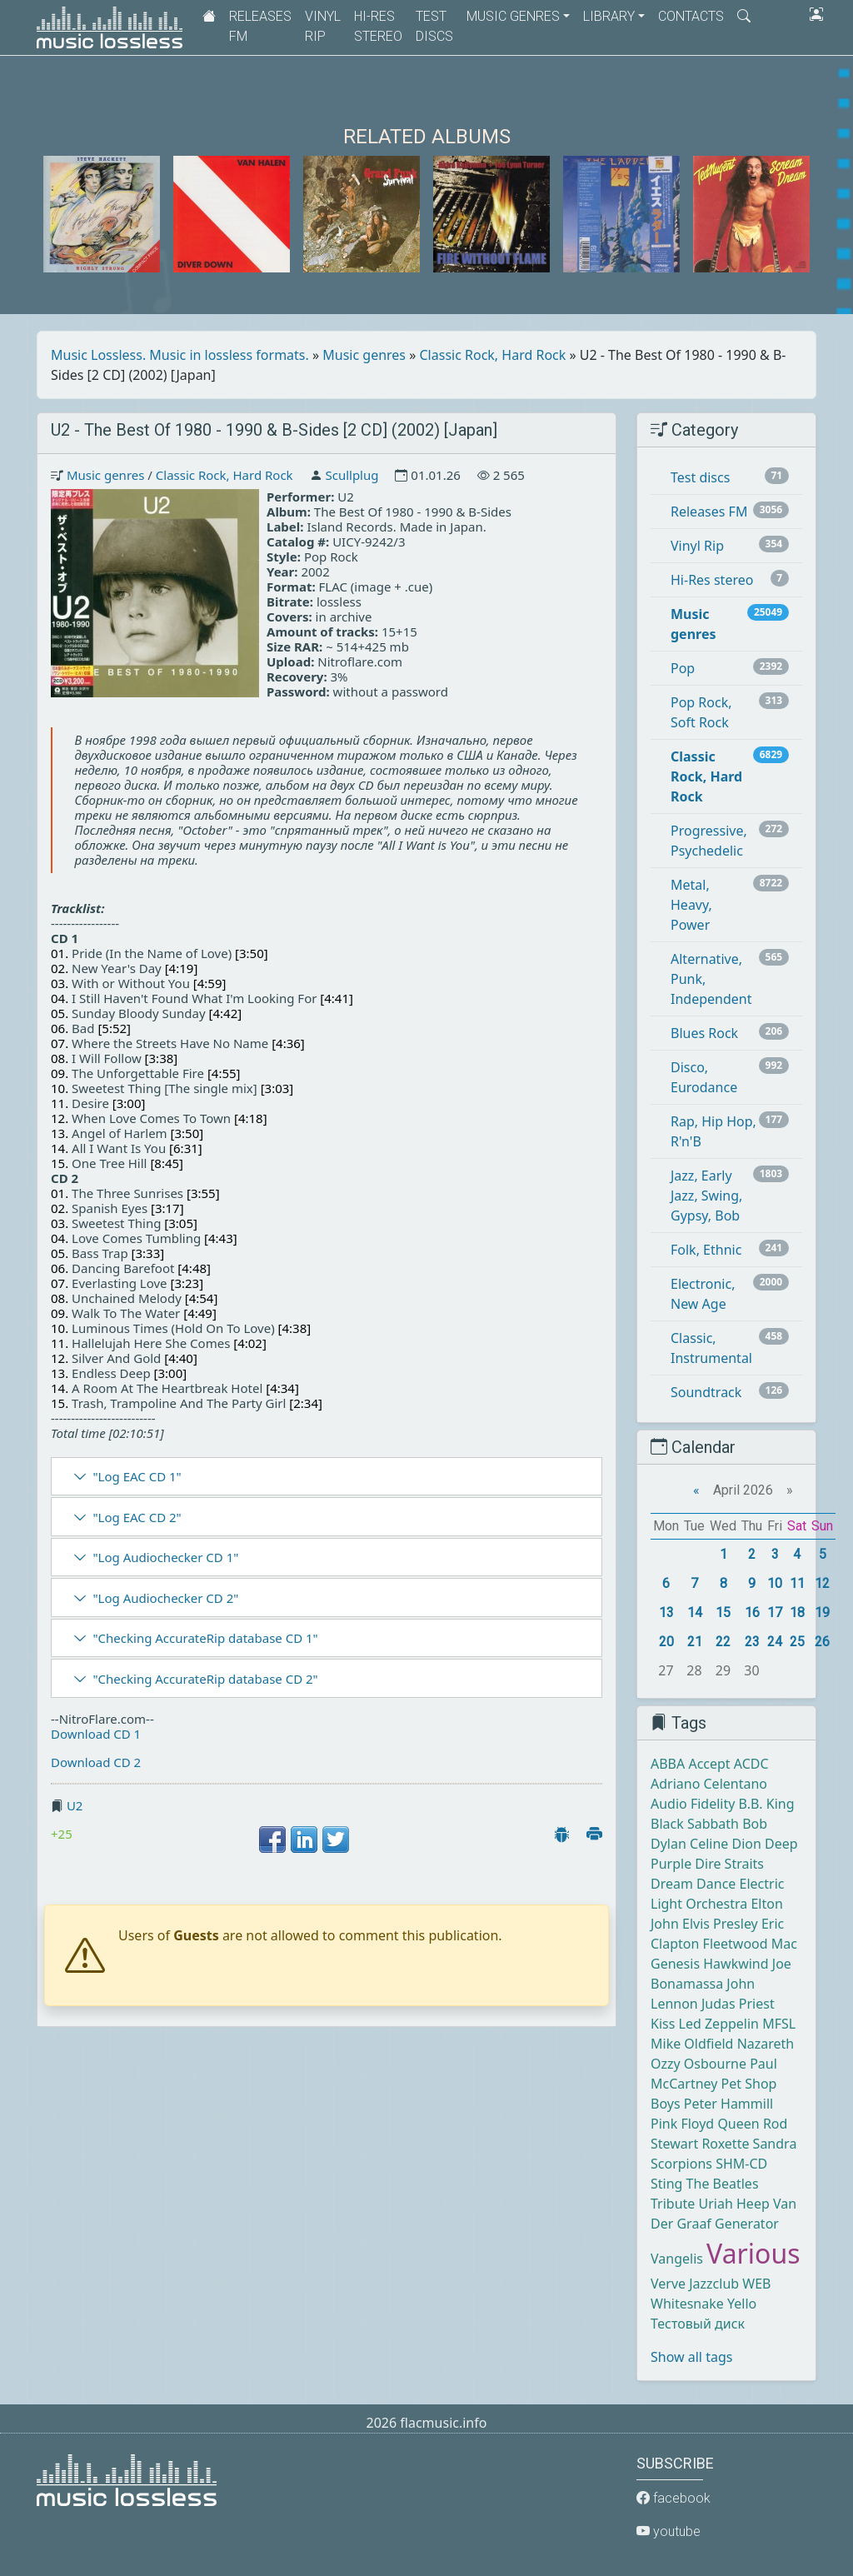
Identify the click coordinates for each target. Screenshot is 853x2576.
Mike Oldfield (692, 2043)
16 (752, 1612)
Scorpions (681, 2163)
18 (797, 1612)
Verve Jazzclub (695, 2283)
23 (752, 1642)
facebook (673, 2498)
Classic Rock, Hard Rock (493, 355)
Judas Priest (738, 2003)
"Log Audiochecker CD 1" (165, 1557)
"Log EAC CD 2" (136, 1517)
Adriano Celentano (709, 1784)
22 (723, 1642)
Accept (709, 1764)
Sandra (775, 2143)
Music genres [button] (513, 16)
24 (774, 1642)
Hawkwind (735, 1963)
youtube (668, 2531)
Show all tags (691, 2357)
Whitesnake (687, 2303)
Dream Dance (693, 1884)
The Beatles (722, 2183)
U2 (75, 1805)
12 (822, 1583)
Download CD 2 (96, 1762)
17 (774, 1612)
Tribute (673, 2203)
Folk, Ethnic (706, 1250)
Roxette (725, 2143)
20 (666, 1642)
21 (694, 1642)
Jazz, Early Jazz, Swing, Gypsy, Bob (706, 1195)
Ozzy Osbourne (698, 2063)
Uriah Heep (734, 2203)
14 (694, 1612)
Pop (683, 668)
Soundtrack (706, 1392)
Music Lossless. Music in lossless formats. (180, 355)
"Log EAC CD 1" (136, 1476)
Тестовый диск (698, 2323)
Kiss (663, 2023)
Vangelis (677, 2258)
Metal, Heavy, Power (691, 905)
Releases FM (260, 26)
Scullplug (351, 475)
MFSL (779, 2023)
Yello (741, 2303)
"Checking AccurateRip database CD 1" (204, 1638)
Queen (738, 2123)
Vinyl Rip (323, 26)
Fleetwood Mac (750, 1943)
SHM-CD (741, 2163)
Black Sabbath (695, 1824)
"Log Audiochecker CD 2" (165, 1598)
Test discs (434, 26)
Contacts (691, 16)
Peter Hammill (728, 2103)
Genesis (675, 1963)
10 (774, 1583)
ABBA (668, 1764)
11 (797, 1583)
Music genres (364, 355)
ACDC (751, 1764)
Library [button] (609, 16)
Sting (666, 2183)
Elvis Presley (720, 1924)
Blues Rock (704, 1033)
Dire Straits (729, 1864)
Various (753, 2253)
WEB (756, 2283)
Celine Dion (725, 1844)
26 (822, 1642)
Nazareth (766, 2043)
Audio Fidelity (693, 1804)
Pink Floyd (682, 2123)
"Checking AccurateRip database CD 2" (204, 1678)
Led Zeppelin (719, 2023)
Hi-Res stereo (378, 26)
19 (822, 1612)
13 (666, 1612)
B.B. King (767, 1804)
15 (723, 1612)
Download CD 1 (96, 1733)
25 (797, 1642)
